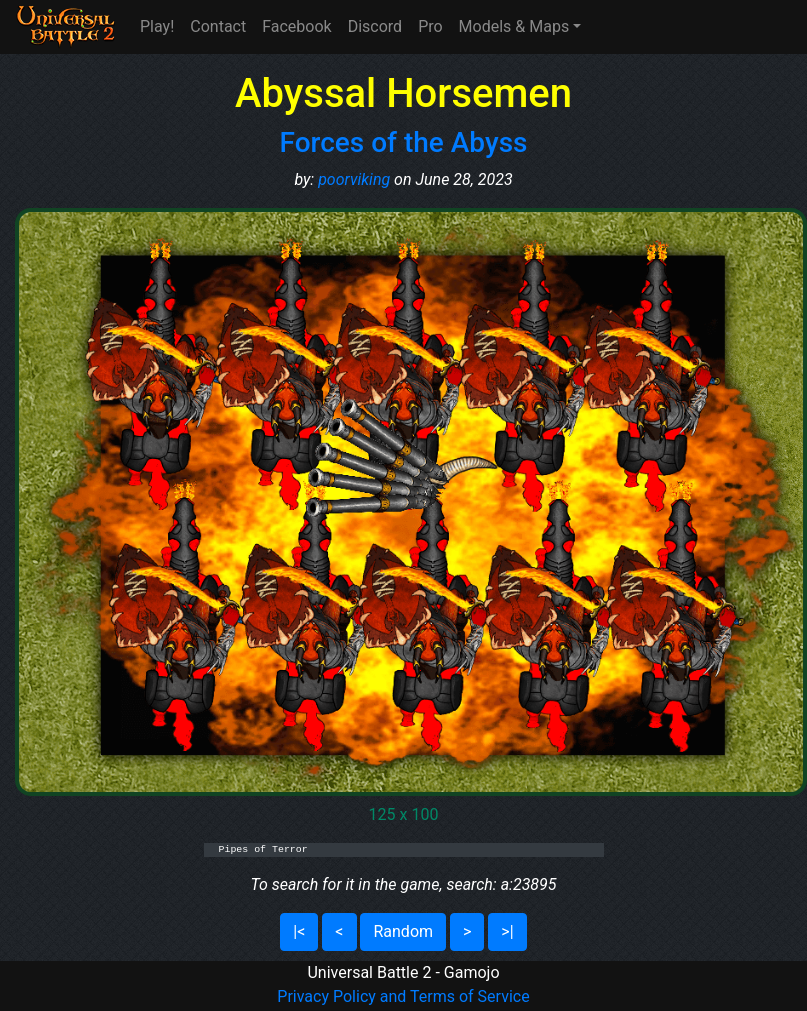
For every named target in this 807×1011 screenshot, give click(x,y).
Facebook (296, 26)
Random (403, 931)
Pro (430, 26)
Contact (218, 26)
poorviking (354, 179)
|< (299, 931)
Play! (157, 26)
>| (507, 931)
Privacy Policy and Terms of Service (403, 996)
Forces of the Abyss (404, 142)
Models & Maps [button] (514, 26)
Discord (375, 26)
